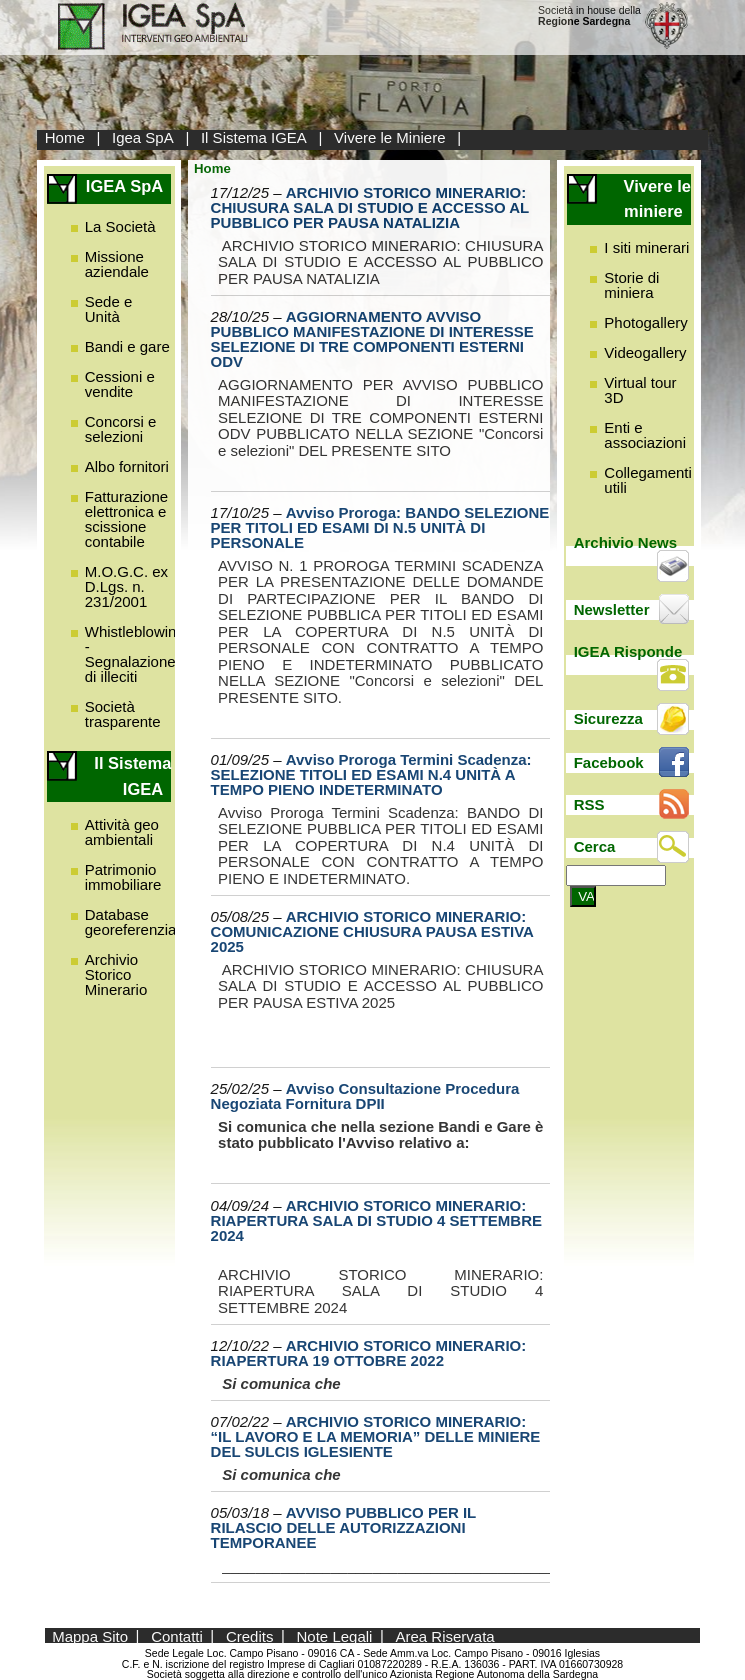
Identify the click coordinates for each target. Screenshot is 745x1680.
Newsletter (612, 609)
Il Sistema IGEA (254, 137)
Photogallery (645, 322)
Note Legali (335, 1635)
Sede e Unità (109, 309)
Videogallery (645, 352)
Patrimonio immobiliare (123, 877)
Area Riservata (445, 1635)
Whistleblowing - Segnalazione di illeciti (135, 654)
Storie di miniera (631, 285)
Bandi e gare (127, 346)
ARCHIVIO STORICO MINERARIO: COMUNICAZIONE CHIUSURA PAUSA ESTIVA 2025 (372, 931)
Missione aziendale (117, 264)
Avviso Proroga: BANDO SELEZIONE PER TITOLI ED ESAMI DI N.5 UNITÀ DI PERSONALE (380, 527)
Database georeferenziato (137, 922)
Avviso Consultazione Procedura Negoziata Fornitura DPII (365, 1096)
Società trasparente (123, 714)
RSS (589, 804)
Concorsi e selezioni (121, 429)
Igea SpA (143, 137)
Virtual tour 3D (640, 390)
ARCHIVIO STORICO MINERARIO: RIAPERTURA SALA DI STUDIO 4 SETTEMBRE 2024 (376, 1220)
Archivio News (625, 542)
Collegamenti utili (648, 480)
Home (65, 137)
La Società (120, 226)
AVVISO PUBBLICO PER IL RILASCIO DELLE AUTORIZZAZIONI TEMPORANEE (343, 1527)
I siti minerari (646, 247)
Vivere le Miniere (389, 137)
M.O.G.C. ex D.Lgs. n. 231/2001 (126, 586)
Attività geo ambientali (122, 832)
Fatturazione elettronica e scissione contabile (126, 519)
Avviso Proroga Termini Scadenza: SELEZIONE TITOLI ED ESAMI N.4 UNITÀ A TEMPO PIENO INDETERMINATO (371, 774)
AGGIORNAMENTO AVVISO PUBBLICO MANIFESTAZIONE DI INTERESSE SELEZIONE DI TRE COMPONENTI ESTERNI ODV (372, 339)
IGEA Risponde (628, 651)
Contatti (177, 1635)
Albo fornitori (127, 466)
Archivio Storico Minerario (116, 974)
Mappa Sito (90, 1635)
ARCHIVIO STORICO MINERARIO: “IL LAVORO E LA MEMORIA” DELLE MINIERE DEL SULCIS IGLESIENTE (376, 1436)
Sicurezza (608, 718)
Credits (250, 1635)
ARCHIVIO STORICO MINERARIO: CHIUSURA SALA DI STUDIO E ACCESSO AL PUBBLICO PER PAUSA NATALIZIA (370, 207)
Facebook (609, 762)
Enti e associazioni (645, 435)
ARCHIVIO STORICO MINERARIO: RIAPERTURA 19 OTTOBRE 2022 (369, 1353)
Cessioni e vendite (120, 384)
